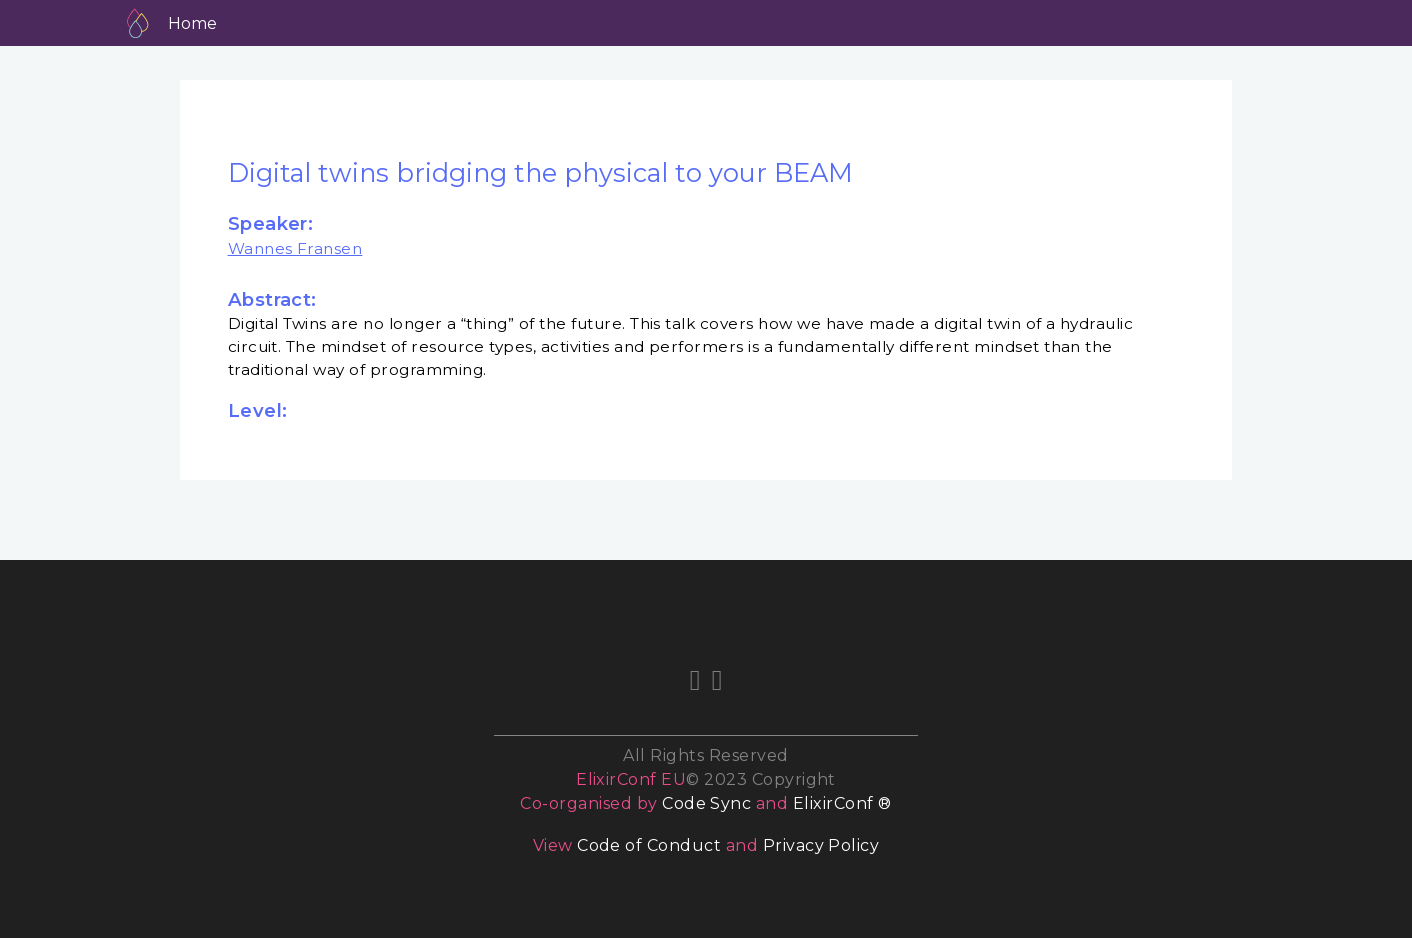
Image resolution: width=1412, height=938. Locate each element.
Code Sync (706, 803)
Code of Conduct (649, 845)
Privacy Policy (821, 845)
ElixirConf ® (842, 803)
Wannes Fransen (295, 248)
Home (192, 23)
